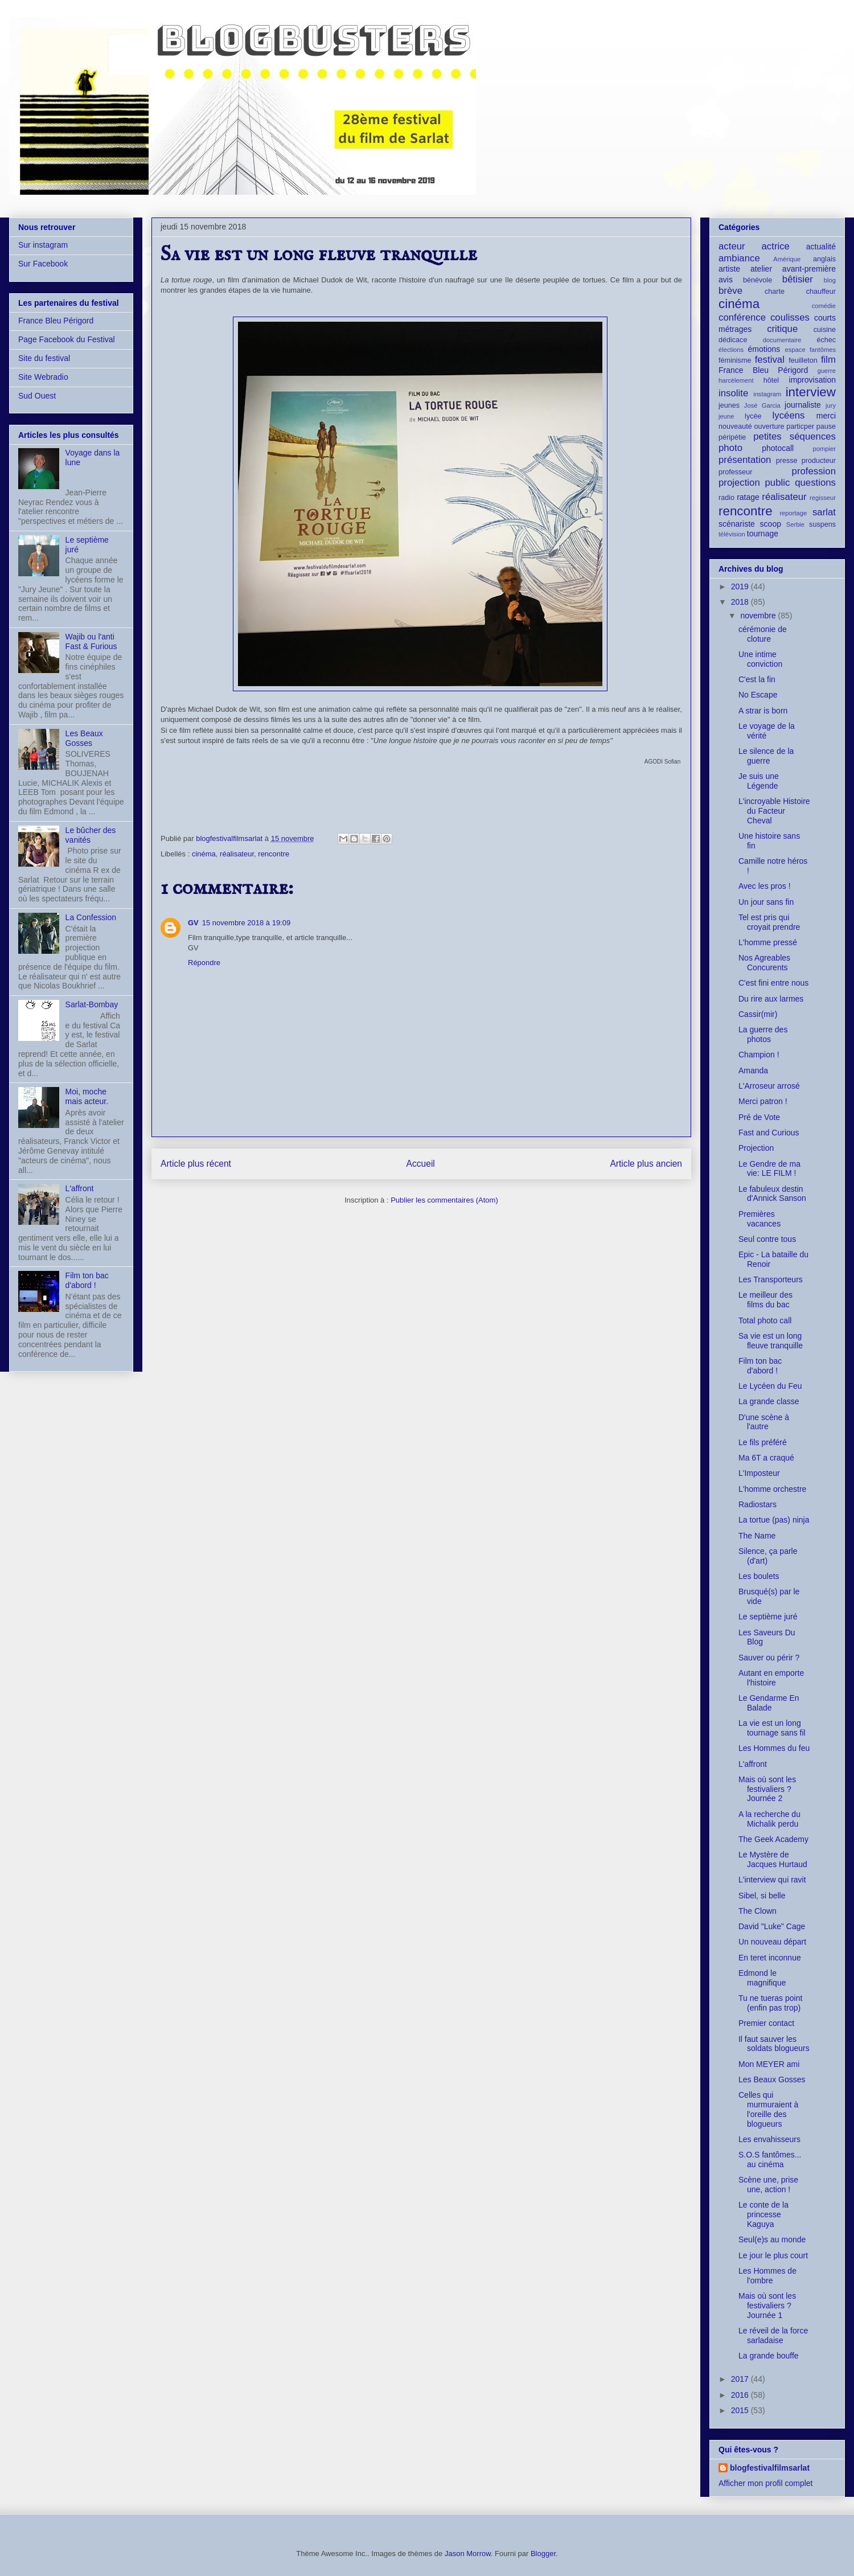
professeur (735, 472)
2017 (741, 2379)
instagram (767, 394)
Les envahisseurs (769, 2139)
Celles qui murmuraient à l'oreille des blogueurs (768, 2109)
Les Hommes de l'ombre (767, 2275)
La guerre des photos (762, 1034)
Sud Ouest (37, 395)
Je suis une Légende (758, 781)
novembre (759, 615)
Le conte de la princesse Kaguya (763, 2214)
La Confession (91, 917)
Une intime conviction (760, 659)
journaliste (803, 404)
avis (725, 279)
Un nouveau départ (772, 1941)
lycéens (789, 415)
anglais (824, 259)
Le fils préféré (762, 1442)
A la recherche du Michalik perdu (769, 1819)
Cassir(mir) (757, 1014)
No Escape (757, 694)
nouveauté (735, 426)
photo (730, 447)
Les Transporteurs (770, 1279)
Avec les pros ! (764, 886)
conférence (742, 317)
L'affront (79, 1188)
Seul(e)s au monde (772, 2239)
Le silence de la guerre (766, 755)
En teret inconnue (769, 1957)
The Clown (757, 1910)
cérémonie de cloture (762, 634)
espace (795, 349)
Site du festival (44, 358)
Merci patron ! (762, 1101)
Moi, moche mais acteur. (86, 1096)
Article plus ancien (646, 1163)
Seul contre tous (767, 1239)
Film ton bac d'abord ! (87, 1280)
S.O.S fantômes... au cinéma (770, 2159)
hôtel (771, 380)
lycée (753, 416)
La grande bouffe (768, 2355)
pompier (824, 448)
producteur (819, 461)
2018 (741, 601)
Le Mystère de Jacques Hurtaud (772, 1859)
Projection (756, 1147)
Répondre (204, 962)
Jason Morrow (468, 2553)
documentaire (782, 340)
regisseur (823, 497)
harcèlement (736, 380)
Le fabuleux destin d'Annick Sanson (772, 1193)
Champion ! (758, 1054)
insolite (733, 393)
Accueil (421, 1163)
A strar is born (762, 710)
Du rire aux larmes (770, 998)
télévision (731, 534)
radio (726, 498)
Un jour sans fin (766, 901)
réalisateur (237, 854)
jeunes (729, 405)
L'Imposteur (759, 1473)
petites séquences (794, 436)
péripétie (732, 437)
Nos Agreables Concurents (764, 962)
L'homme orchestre (772, 1489)
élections (731, 349)
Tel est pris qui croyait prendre (769, 922)
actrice (776, 246)
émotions (764, 349)
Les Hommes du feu (774, 1748)
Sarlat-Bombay (91, 1004)
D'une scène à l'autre (763, 1422)
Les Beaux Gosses (84, 738)
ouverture (769, 426)
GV (193, 922)
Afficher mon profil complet (765, 2483)
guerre (827, 370)
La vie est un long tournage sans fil (772, 1727)
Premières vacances (759, 1218)
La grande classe (768, 1401)
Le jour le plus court (773, 2255)
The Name (756, 1535)
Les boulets (758, 1576)
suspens (822, 524)
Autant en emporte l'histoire (771, 1677)
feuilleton (803, 360)
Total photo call (764, 1320)
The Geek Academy (773, 1839)
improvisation (812, 379)
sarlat (824, 512)
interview (811, 392)
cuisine (825, 330)
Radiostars (757, 1504)
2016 (741, 2394)
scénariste (736, 523)
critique (782, 328)
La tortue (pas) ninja (774, 1519)
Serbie (795, 524)
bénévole (757, 280)
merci (826, 415)
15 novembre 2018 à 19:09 (246, 922)
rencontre (273, 854)
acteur (731, 246)
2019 (741, 586)
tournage (762, 533)
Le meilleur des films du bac (765, 1299)
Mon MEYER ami (768, 2064)
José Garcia (762, 405)
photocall (778, 448)
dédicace (732, 340)
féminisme (734, 360)
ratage (748, 497)
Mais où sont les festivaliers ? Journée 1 (767, 2305)
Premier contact (766, 2023)
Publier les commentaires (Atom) (444, 1200)
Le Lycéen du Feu (770, 1385)
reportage (793, 513)
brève (730, 290)
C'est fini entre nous (773, 982)
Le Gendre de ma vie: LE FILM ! (769, 1168)
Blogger (543, 2553)
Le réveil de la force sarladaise (773, 2335)
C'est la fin (756, 679)
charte (775, 292)
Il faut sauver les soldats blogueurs (774, 2043)
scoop (770, 523)
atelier (761, 268)
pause (826, 426)
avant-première (809, 268)
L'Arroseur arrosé (769, 1085)
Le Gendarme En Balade (768, 1702)
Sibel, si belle (762, 1895)
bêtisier (797, 279)
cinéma (204, 854)
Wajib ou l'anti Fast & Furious (91, 641)
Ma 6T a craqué (766, 1457)
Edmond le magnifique (762, 1977)
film (828, 359)
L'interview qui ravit (772, 1879)
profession (814, 471)
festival (770, 359)
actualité (821, 246)
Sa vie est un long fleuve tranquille (770, 1340)
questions (815, 482)
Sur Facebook (43, 263)
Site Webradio (43, 377)
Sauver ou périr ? (768, 1657)
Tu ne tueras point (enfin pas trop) (770, 2002)
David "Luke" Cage (771, 1926)
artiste (729, 268)
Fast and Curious (768, 1132)
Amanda (753, 1070)
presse (787, 461)
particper (800, 426)
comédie (824, 305)
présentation (744, 459)
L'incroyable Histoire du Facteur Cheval (774, 811)
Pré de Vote (759, 1117)
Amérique (786, 259)
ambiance (739, 258)
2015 (741, 2410)
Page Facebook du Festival (66, 339)
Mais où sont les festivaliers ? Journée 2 (767, 1789)
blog (830, 280)
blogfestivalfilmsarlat (770, 2467)
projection (739, 482)
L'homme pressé (767, 942)
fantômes (823, 349)
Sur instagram (43, 244)
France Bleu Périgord (55, 320)
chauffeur (821, 292)
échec (826, 340)
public (777, 482)
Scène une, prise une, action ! (768, 2184)
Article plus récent (196, 1163)
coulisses (790, 317)
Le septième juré (768, 1616)
